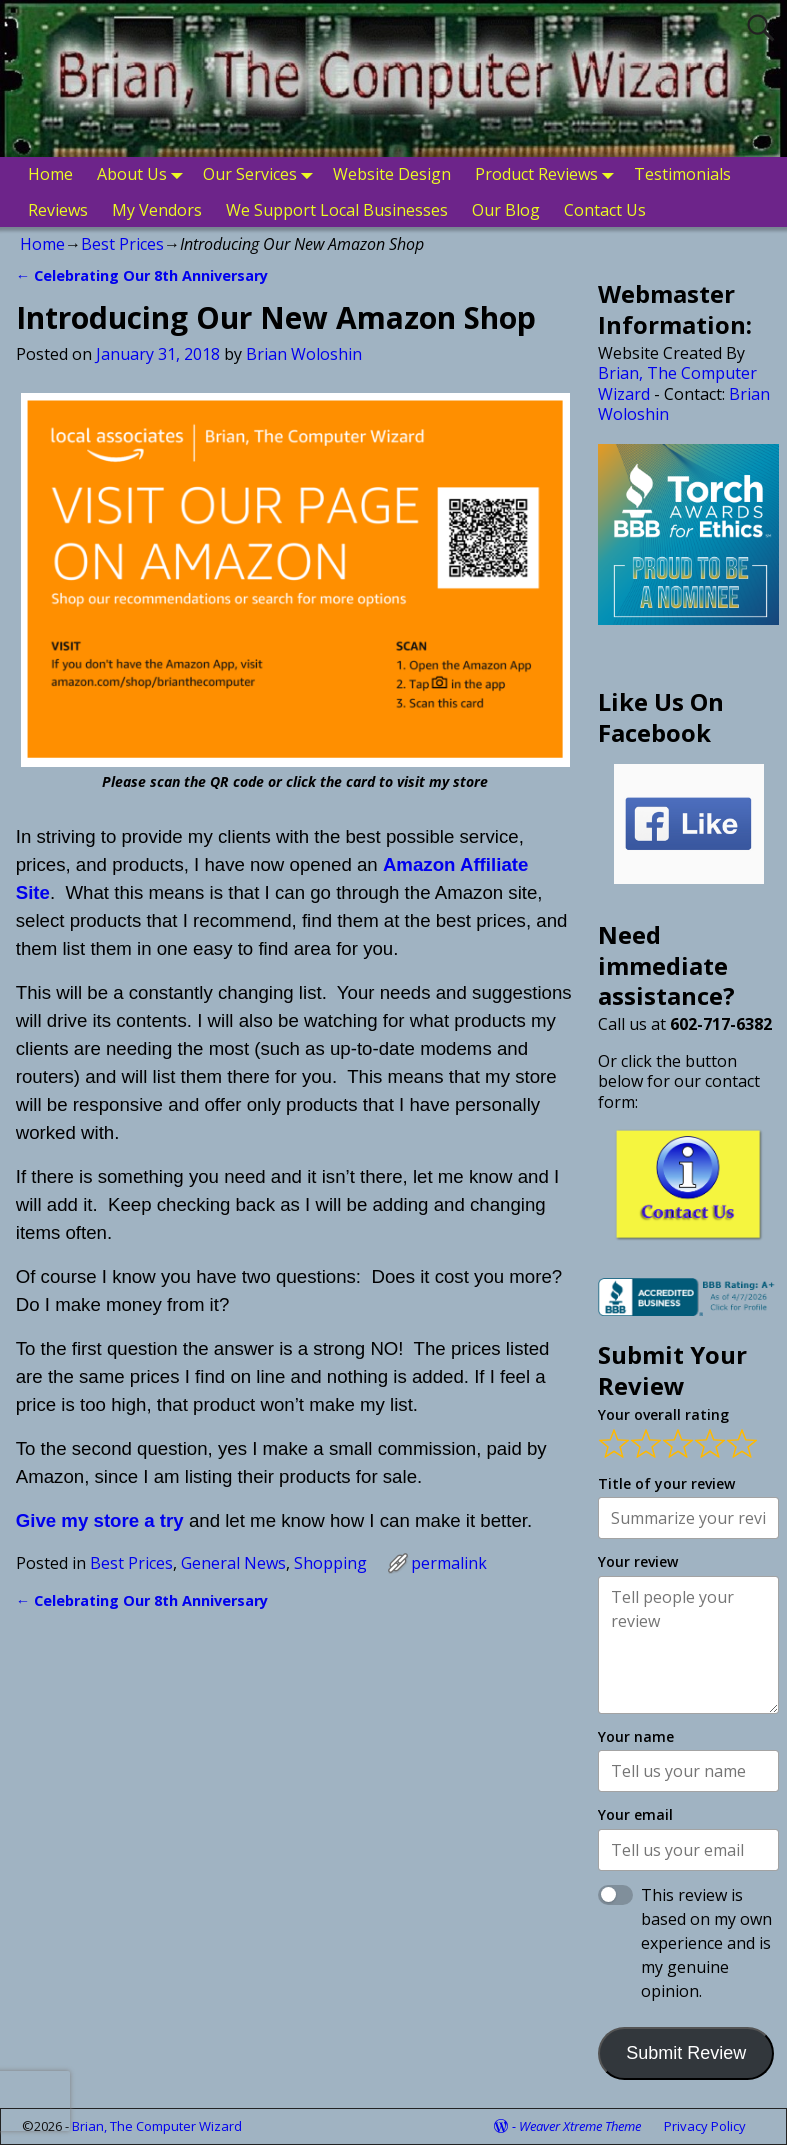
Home (50, 174)
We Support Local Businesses (337, 210)
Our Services (262, 174)
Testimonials (682, 174)
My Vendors (157, 210)
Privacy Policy (705, 2126)
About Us (144, 174)
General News (233, 1563)
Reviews (58, 210)
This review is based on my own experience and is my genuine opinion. (706, 1943)
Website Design (392, 174)
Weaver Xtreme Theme (580, 2126)
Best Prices (122, 244)
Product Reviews (548, 174)
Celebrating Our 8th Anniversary (142, 275)
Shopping (330, 1563)
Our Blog (506, 210)
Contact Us (605, 210)
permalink (449, 1563)
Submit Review (686, 2053)
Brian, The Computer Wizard (677, 383)
